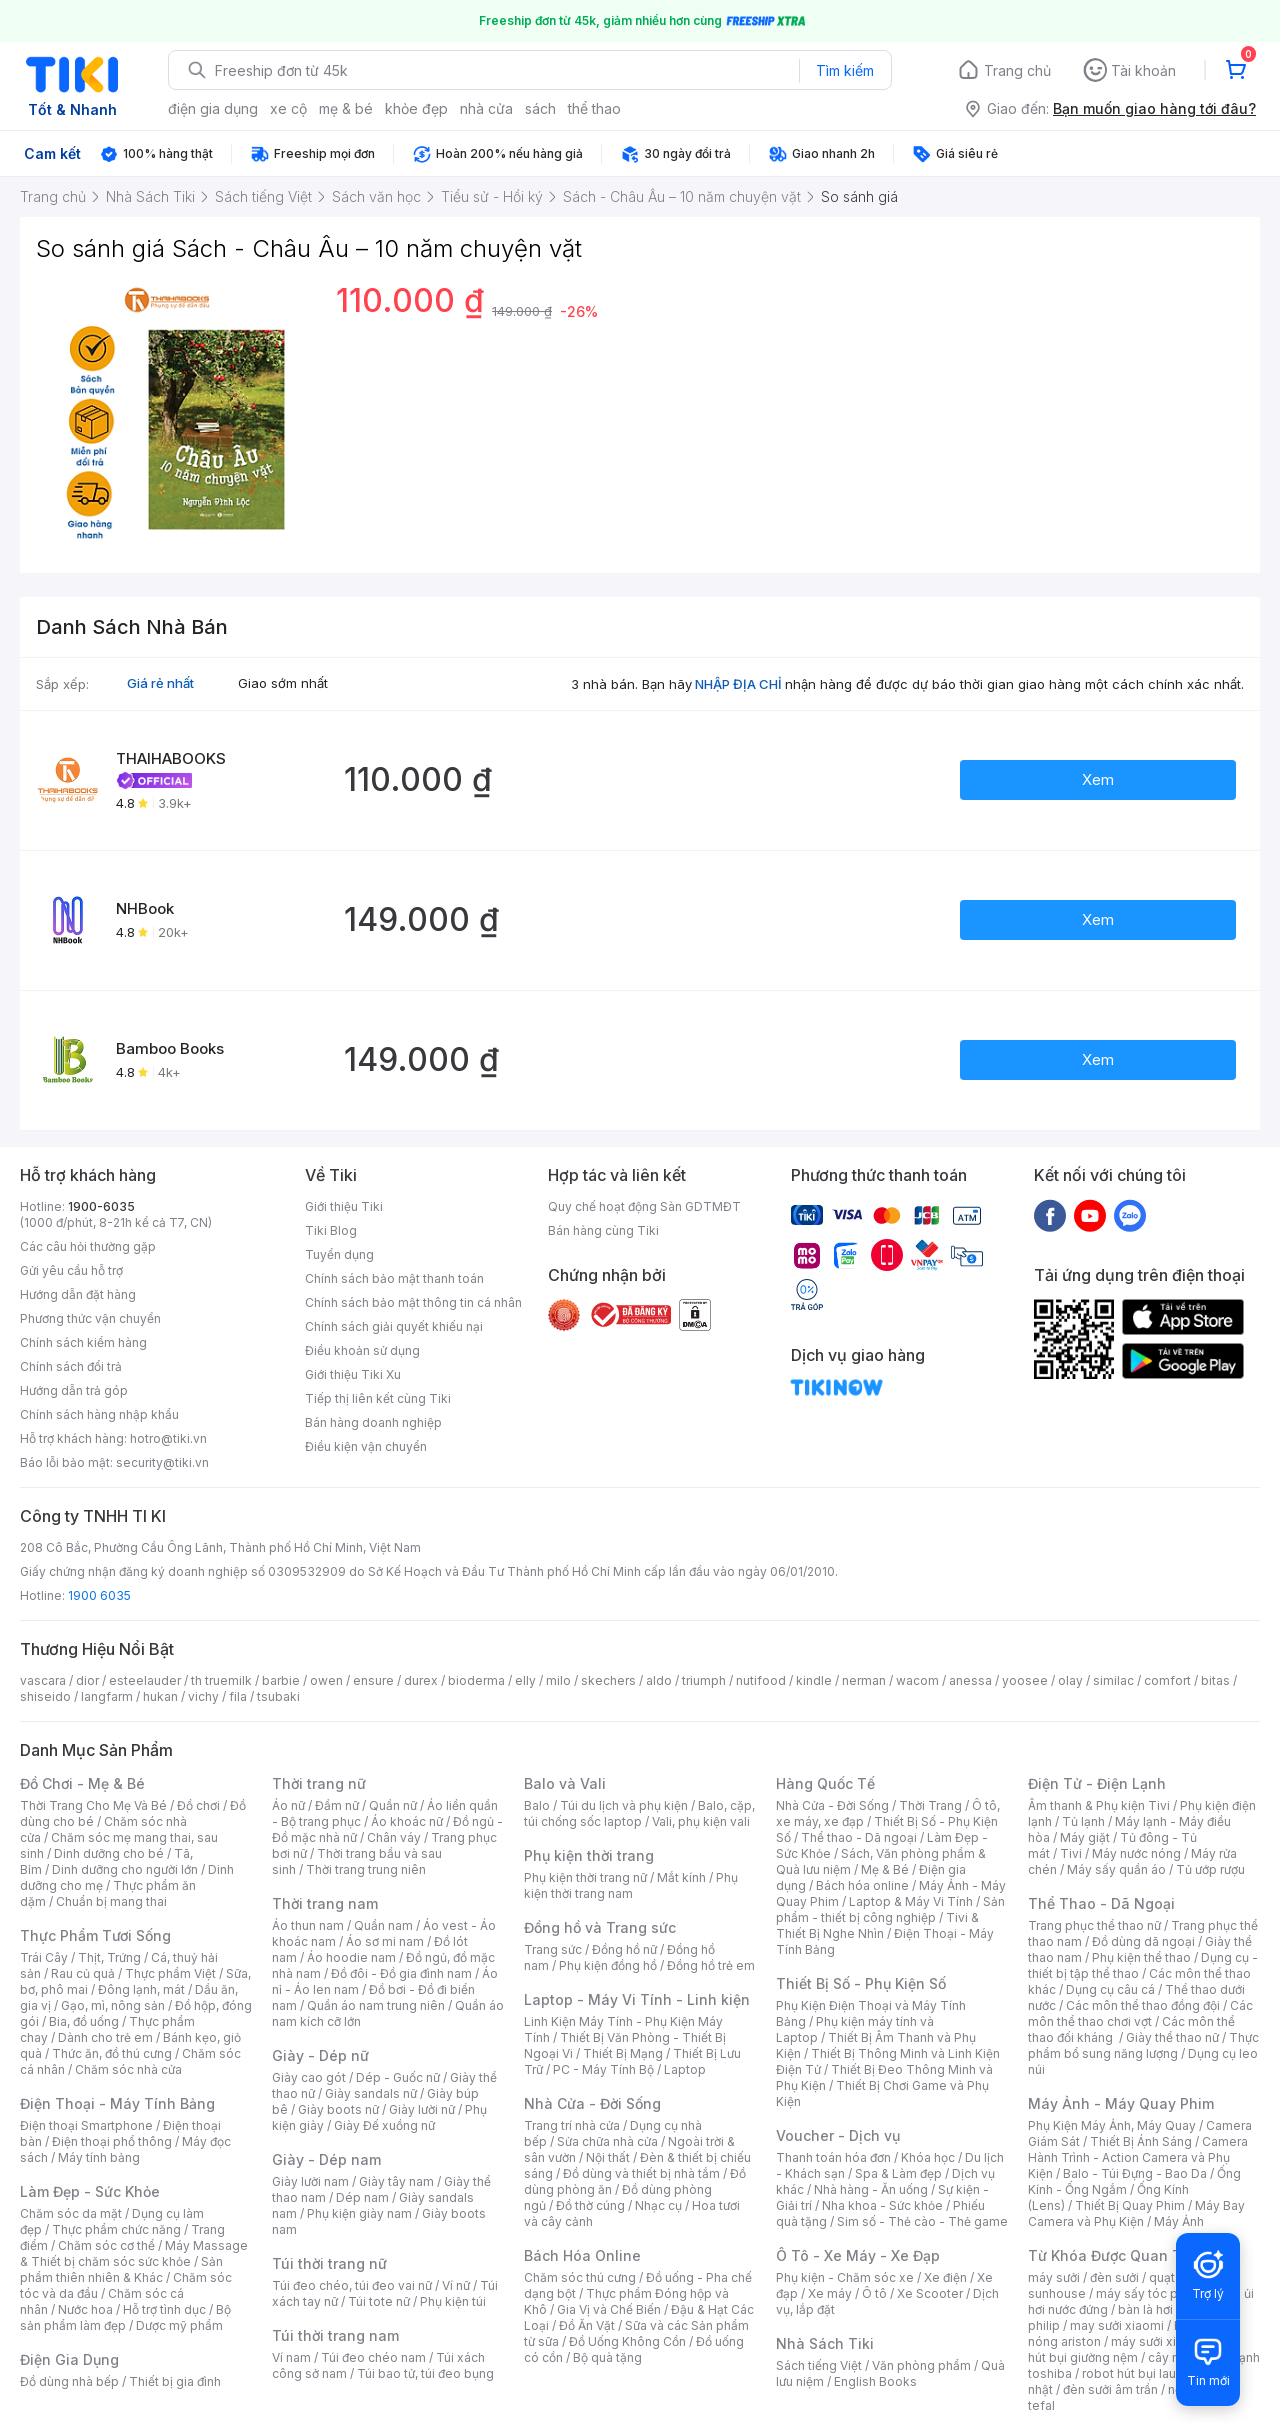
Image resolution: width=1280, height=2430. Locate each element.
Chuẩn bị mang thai (111, 1901)
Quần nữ (393, 1805)
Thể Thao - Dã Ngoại (1101, 1903)
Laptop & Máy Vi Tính (911, 1901)
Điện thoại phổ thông (112, 2141)
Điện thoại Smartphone (86, 2125)
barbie (281, 1680)
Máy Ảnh (1179, 2221)
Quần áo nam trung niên (376, 2005)
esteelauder (145, 1680)
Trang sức (553, 1949)
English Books (875, 2381)
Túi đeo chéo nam (373, 2357)
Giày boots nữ (338, 2109)
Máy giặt (1085, 1837)
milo (558, 1680)
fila (238, 1696)
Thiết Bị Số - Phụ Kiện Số (861, 1983)
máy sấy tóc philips (1152, 2293)
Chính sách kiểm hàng (83, 1342)
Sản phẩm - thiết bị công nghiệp (890, 1909)
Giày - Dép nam (326, 2159)
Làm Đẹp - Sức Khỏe (90, 2191)
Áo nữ (288, 1805)
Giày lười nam (310, 2181)
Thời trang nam (325, 1903)
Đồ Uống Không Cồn (627, 2341)
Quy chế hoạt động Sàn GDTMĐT (644, 1206)
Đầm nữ (337, 1805)
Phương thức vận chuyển (90, 1318)
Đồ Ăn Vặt (587, 2325)
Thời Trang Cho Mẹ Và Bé (93, 1805)
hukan (160, 1696)
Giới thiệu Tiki (344, 1206)
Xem (1098, 779)
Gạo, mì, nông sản (113, 2005)
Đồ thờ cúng (590, 2205)
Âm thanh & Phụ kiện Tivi (1099, 1805)
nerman (864, 1680)
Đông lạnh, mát (141, 1989)
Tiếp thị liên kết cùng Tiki (378, 1398)
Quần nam (383, 1925)
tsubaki (278, 1696)
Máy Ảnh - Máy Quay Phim (1121, 2103)
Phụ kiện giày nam (359, 2213)
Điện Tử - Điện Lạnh (1097, 1783)
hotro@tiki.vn (168, 1438)
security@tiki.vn (162, 1462)
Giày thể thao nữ (1172, 2037)
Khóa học (928, 2157)
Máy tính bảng (99, 2157)
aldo (659, 1680)
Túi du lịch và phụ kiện (624, 1805)
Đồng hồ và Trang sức (600, 1927)
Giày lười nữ (422, 2109)
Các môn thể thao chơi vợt (1140, 2013)
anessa (970, 1680)
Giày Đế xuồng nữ (384, 2125)
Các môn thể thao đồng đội (1143, 2005)
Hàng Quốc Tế (825, 1783)
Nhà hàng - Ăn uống (871, 2189)
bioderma (476, 1680)
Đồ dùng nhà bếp (69, 2381)
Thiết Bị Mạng (623, 2053)
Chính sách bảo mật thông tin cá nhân (413, 1302)
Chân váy (394, 1837)
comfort (1167, 1680)
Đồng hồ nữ (624, 1949)
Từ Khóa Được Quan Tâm (1115, 2255)
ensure (373, 1680)
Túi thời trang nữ (329, 2263)
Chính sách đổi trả (71, 1366)
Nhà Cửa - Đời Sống (592, 2103)
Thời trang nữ (319, 1783)
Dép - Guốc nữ (398, 2077)
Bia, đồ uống (84, 2021)
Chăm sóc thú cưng (580, 2277)
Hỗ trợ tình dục (164, 2309)
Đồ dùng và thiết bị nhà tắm (641, 2173)
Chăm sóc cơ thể (106, 2245)
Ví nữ (456, 2285)
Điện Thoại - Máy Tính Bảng (117, 2103)
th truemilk (221, 1680)
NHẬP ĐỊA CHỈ (738, 684)
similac (1113, 1680)
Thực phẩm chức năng (116, 2229)
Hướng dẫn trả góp (74, 1390)
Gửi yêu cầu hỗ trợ (71, 1270)
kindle (814, 1680)
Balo (537, 1805)
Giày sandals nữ (371, 2093)
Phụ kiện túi (453, 2301)
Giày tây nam (396, 2181)
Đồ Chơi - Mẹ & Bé (82, 1783)
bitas (1215, 1680)
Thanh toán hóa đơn (833, 2157)
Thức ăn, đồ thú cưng (112, 2053)
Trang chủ (1017, 70)
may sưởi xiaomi (1117, 2325)
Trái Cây (44, 1957)
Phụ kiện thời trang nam (631, 1885)
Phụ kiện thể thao (1141, 1957)
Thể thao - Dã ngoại (859, 1837)
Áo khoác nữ (407, 1821)
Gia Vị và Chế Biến (609, 2309)
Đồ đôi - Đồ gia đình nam (401, 1973)
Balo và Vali (565, 1783)
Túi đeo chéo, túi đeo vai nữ (352, 2285)
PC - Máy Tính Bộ (603, 2069)
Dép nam (362, 2197)
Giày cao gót (309, 2077)
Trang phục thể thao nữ (1094, 1925)
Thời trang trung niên (366, 1869)
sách (540, 108)
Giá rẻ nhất (160, 683)
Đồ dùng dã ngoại (1143, 1941)
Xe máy (830, 2293)
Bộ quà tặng (607, 2357)
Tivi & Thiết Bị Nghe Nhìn (877, 1925)
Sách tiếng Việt (819, 2365)
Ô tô (874, 2293)
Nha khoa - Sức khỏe (882, 2205)
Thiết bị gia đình (175, 2381)
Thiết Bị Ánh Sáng (1141, 2141)
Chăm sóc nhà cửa (128, 2069)
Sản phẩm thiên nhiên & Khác (121, 2269)
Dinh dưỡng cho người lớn (125, 1869)
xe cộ (288, 108)
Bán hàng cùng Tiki (603, 1230)
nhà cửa (486, 108)
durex (421, 1680)
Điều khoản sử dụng (362, 1350)
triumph (704, 1680)
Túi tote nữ (379, 2301)
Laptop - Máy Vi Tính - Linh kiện (637, 1999)
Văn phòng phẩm (921, 2365)
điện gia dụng (213, 108)
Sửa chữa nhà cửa (607, 2141)
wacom (917, 1680)
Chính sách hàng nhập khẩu (99, 1414)
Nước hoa (85, 2309)
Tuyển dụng (339, 1254)
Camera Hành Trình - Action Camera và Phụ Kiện (1138, 2157)
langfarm (107, 1696)
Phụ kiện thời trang (589, 1855)
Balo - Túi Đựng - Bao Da (1135, 2173)
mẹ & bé (346, 108)
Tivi (1071, 1853)
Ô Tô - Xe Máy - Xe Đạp (858, 2255)
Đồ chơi (198, 1805)
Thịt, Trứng (109, 1957)
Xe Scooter (930, 2293)
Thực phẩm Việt (170, 1973)
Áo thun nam (308, 1925)
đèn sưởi (1114, 2277)
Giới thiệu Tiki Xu (353, 1374)
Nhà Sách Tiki (825, 2343)
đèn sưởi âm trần (1110, 2389)
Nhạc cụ (658, 2205)
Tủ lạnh (1083, 1821)
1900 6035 (99, 1595)
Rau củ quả (83, 1973)
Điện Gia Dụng (69, 2359)
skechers (608, 1680)
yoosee (1025, 1680)
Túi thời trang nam (335, 2335)
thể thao (594, 108)
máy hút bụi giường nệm (1134, 2349)
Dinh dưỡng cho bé (109, 1853)
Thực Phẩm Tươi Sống (95, 1935)
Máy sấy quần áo (1116, 1869)
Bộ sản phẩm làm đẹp (125, 2317)
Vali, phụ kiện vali (701, 1821)
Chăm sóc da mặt (71, 2213)
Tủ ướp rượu (1210, 1869)
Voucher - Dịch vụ (838, 2135)
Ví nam (291, 2357)
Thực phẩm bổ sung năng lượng (1143, 2045)
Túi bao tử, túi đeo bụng (425, 2373)
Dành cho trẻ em (105, 2037)
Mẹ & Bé (885, 1869)
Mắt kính (681, 1877)
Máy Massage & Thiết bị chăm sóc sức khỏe (134, 2253)
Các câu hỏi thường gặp (88, 1246)
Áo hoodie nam (351, 1957)
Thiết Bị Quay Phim (1130, 2205)
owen (326, 1680)
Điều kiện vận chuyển (366, 1446)
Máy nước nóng (1136, 1853)
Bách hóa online (862, 1885)
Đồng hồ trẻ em (711, 1965)
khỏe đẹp (416, 108)
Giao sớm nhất (283, 683)
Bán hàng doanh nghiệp (373, 1422)
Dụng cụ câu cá (1110, 1989)
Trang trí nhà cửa (572, 2125)
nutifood (761, 1680)
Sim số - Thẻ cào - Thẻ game (922, 2221)
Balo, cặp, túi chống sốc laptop (639, 1813)
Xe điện (945, 2277)
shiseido (45, 1696)
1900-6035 (101, 1206)
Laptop (685, 2069)
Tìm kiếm (845, 70)
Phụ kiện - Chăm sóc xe (845, 2277)
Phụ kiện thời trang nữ (585, 1877)
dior (87, 1680)
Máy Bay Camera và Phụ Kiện (1136, 2213)
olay (1070, 1680)
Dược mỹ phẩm (179, 2325)
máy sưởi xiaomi (1158, 2341)
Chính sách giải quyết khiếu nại (394, 1326)
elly (525, 1680)
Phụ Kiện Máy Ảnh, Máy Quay (1112, 2125)
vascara (43, 1680)
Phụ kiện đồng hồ (608, 1965)
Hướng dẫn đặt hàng (78, 1294)
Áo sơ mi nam (385, 1941)
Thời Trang (930, 1805)
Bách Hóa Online (582, 2255)
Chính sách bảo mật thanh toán (394, 1278)
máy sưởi (1054, 2277)
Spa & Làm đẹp (898, 2173)
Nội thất (608, 2157)
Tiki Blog (331, 1230)
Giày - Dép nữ (320, 2055)
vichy (203, 1696)
